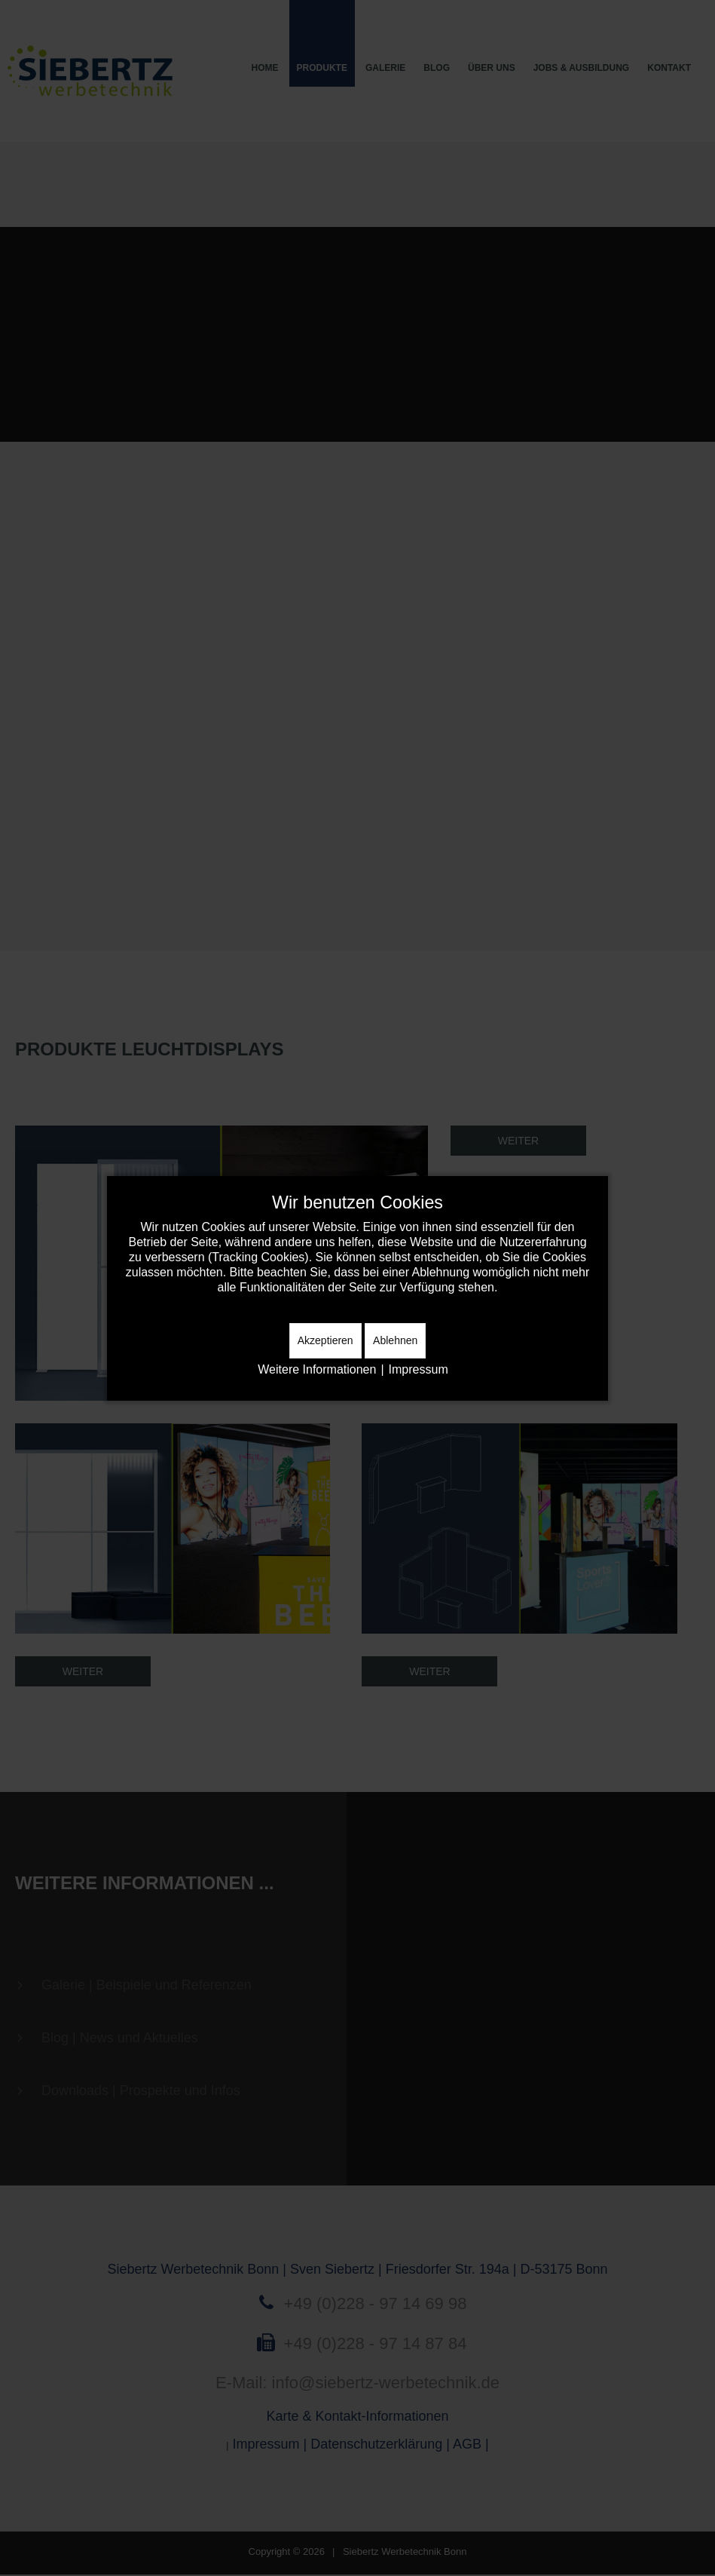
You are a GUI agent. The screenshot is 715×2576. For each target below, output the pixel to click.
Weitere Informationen (317, 1369)
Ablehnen (395, 1340)
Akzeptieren (325, 1340)
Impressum (418, 1369)
